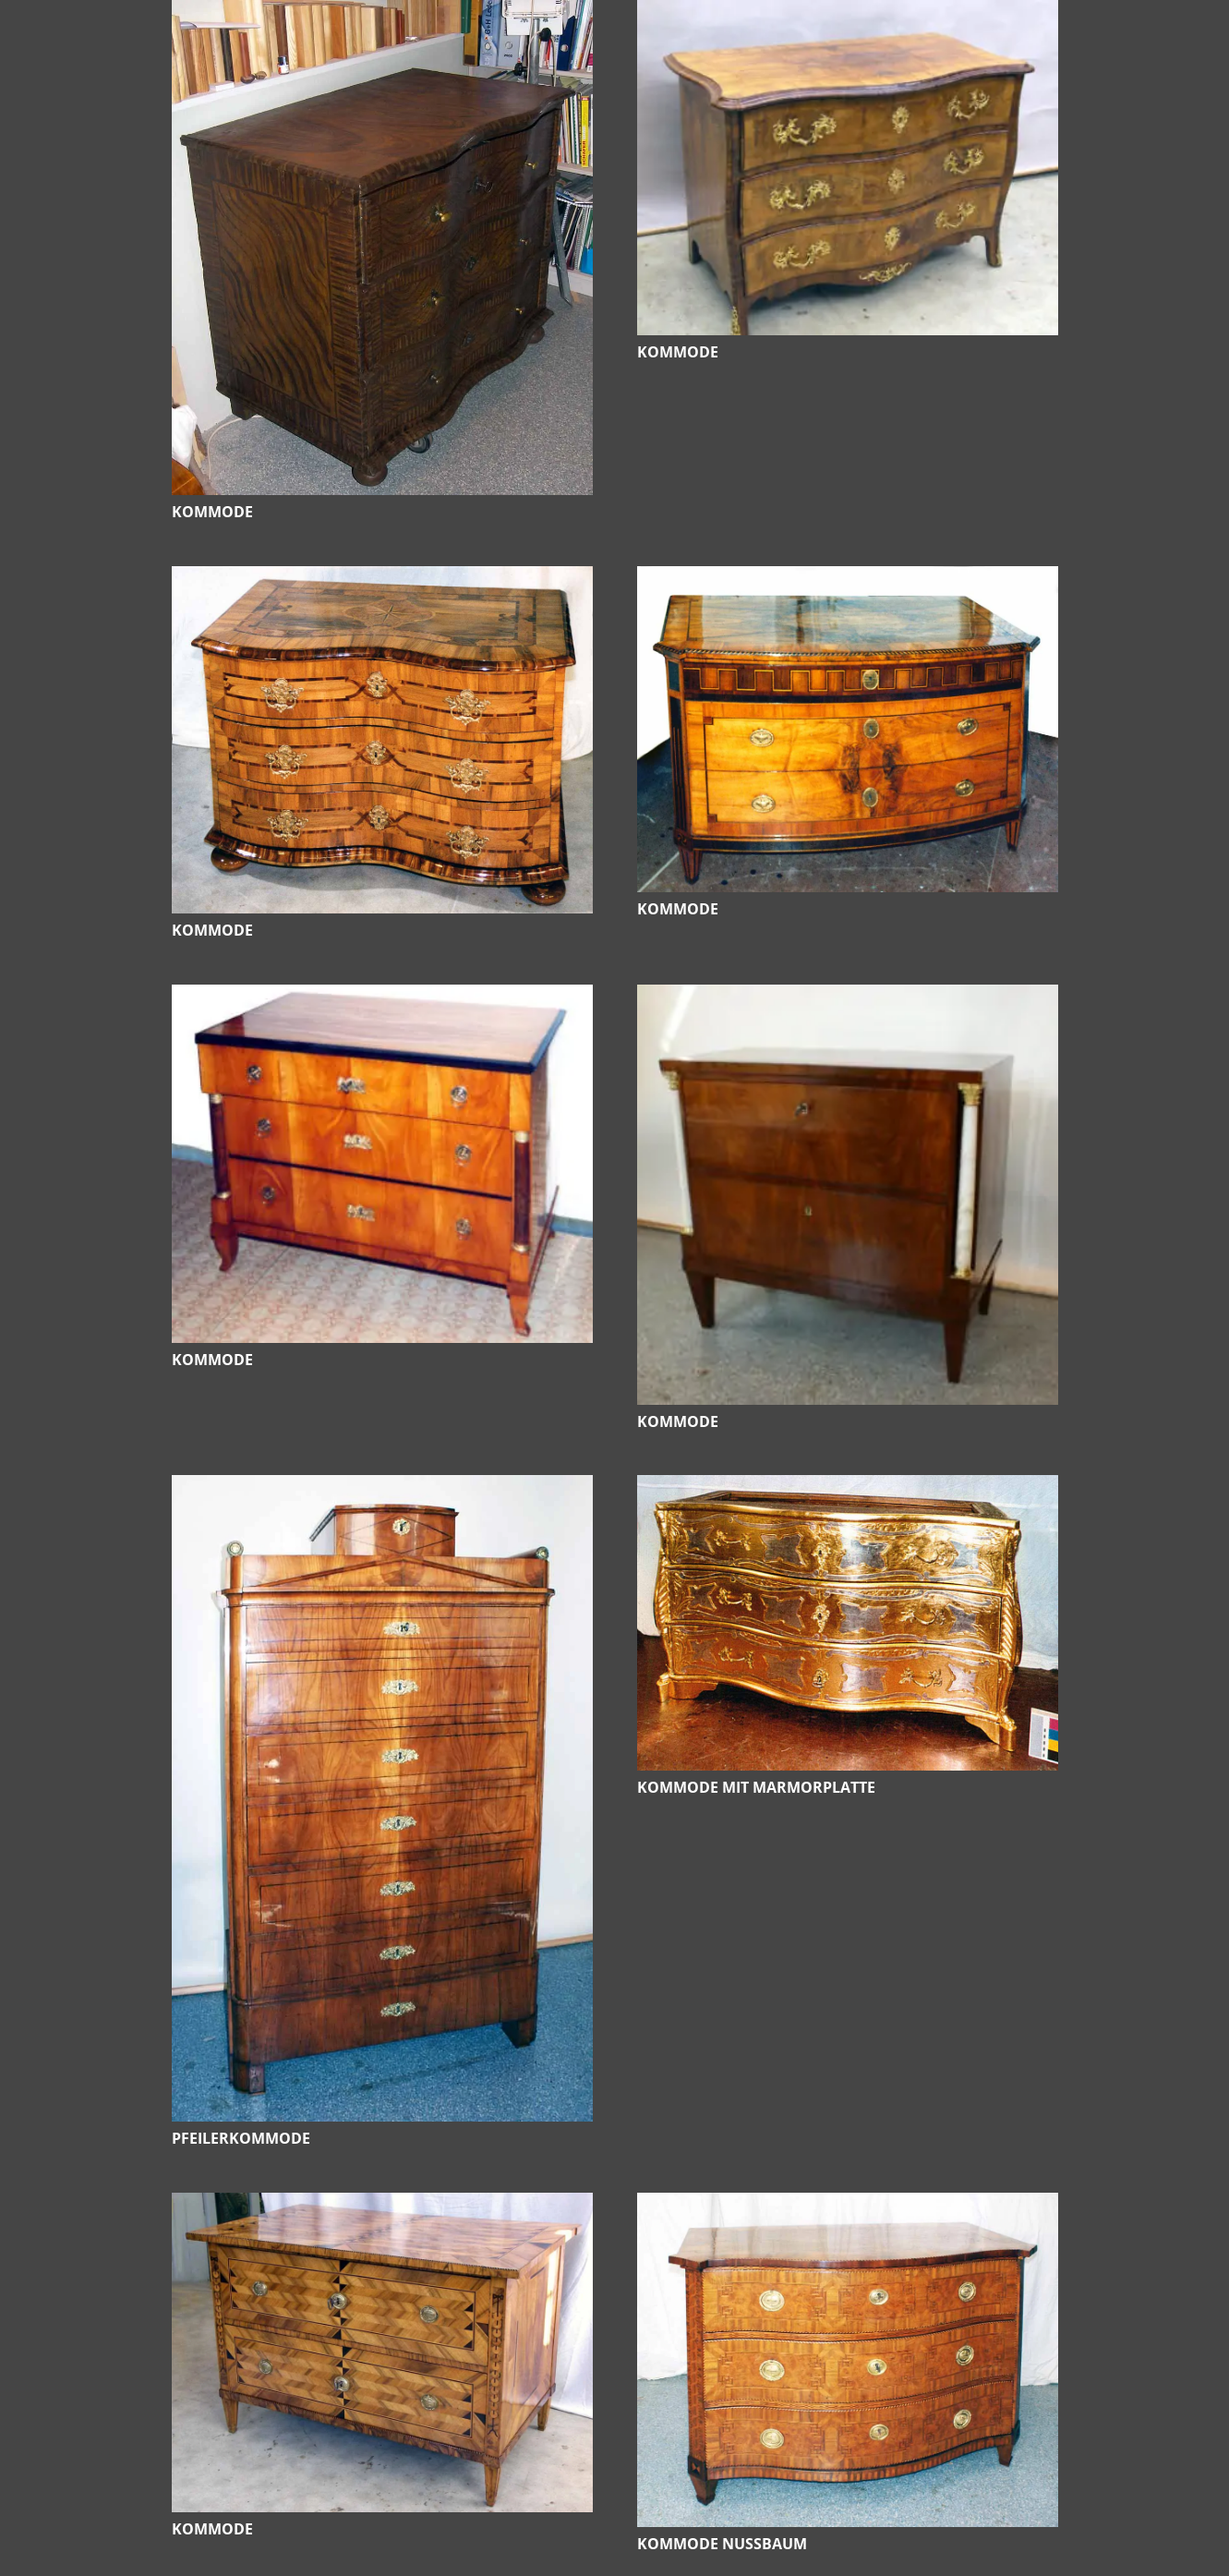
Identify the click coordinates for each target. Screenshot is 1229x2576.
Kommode (212, 512)
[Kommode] (382, 13)
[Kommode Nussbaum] (847, 2205)
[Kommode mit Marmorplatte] (847, 1488)
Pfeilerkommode (241, 2138)
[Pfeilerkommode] (382, 1488)
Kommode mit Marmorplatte (756, 1787)
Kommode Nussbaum (722, 2544)
